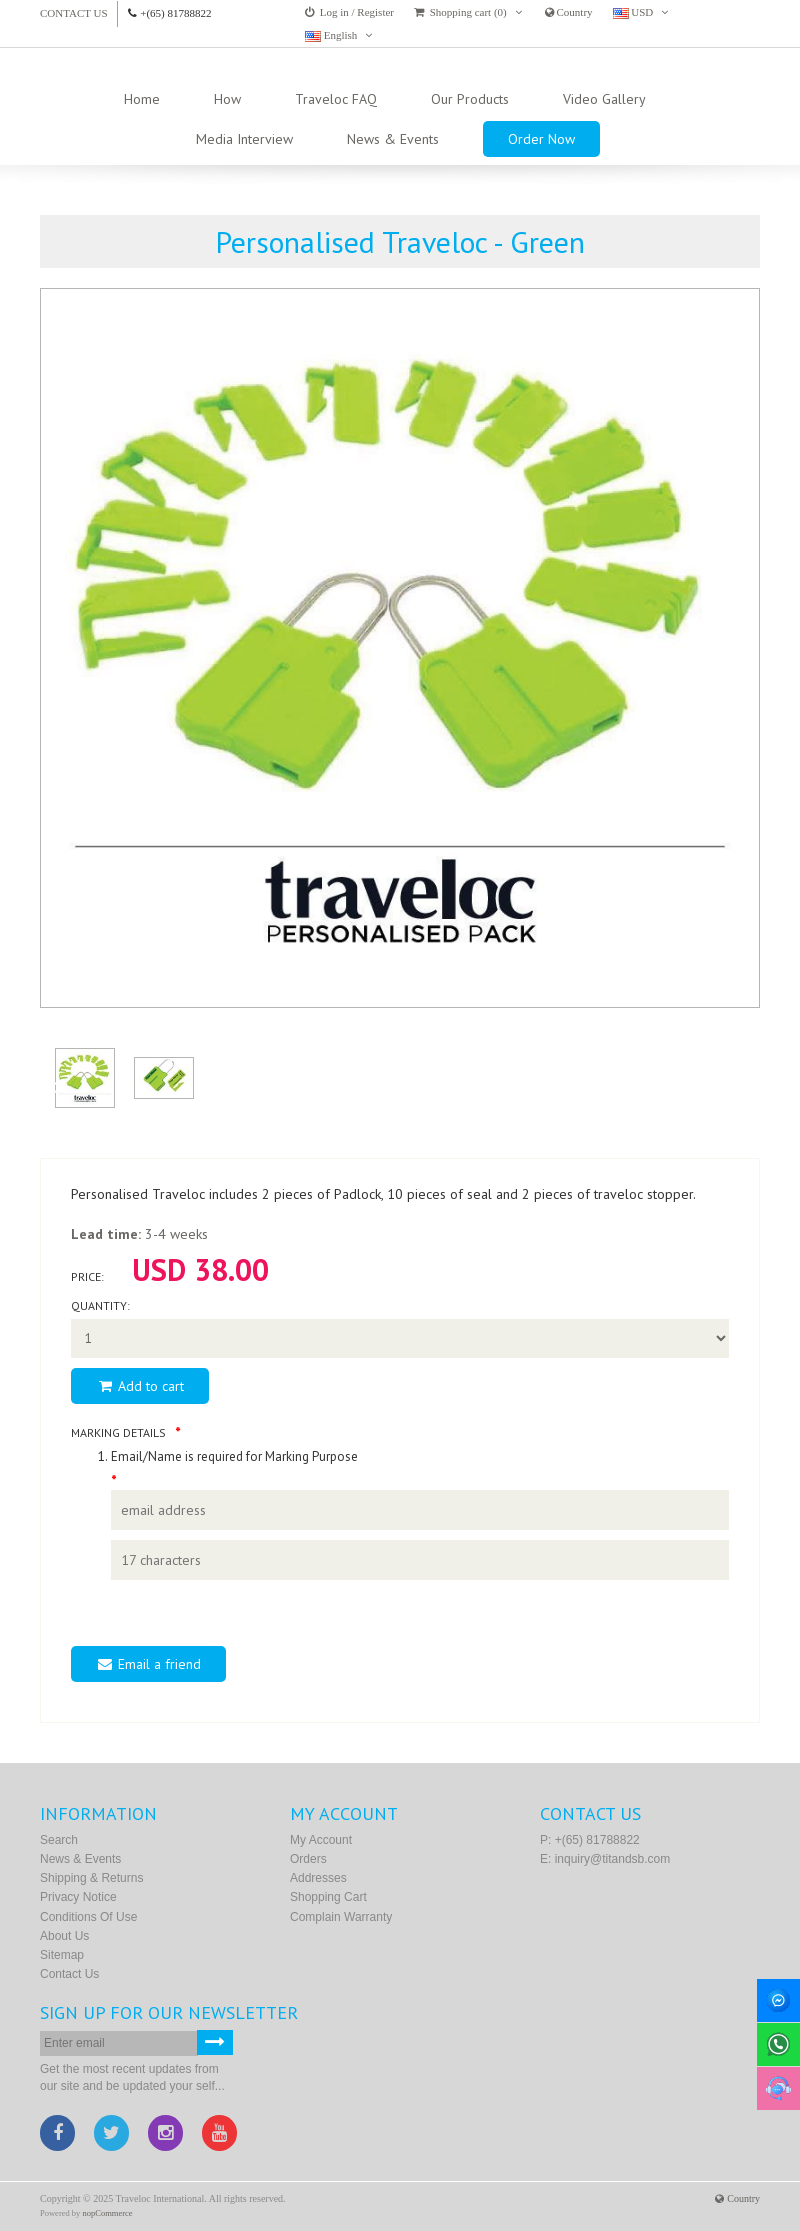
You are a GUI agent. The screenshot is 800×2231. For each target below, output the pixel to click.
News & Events (393, 139)
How (227, 99)
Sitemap (62, 1955)
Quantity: (100, 1305)
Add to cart (140, 1386)
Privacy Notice (78, 1897)
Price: (87, 1276)
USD (641, 12)
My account (321, 1840)
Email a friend (148, 1664)
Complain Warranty (341, 1917)
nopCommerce (108, 2213)
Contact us (74, 13)
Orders (308, 1859)
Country (569, 12)
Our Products (470, 99)
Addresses (318, 1878)
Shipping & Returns (91, 1878)
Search (59, 1840)
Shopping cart (328, 1897)
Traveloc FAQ (336, 99)
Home (142, 99)
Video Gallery (604, 99)
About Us (64, 1936)
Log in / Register (349, 12)
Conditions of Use (88, 1917)
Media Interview (244, 139)
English (338, 35)
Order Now (541, 139)
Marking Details (118, 1432)
